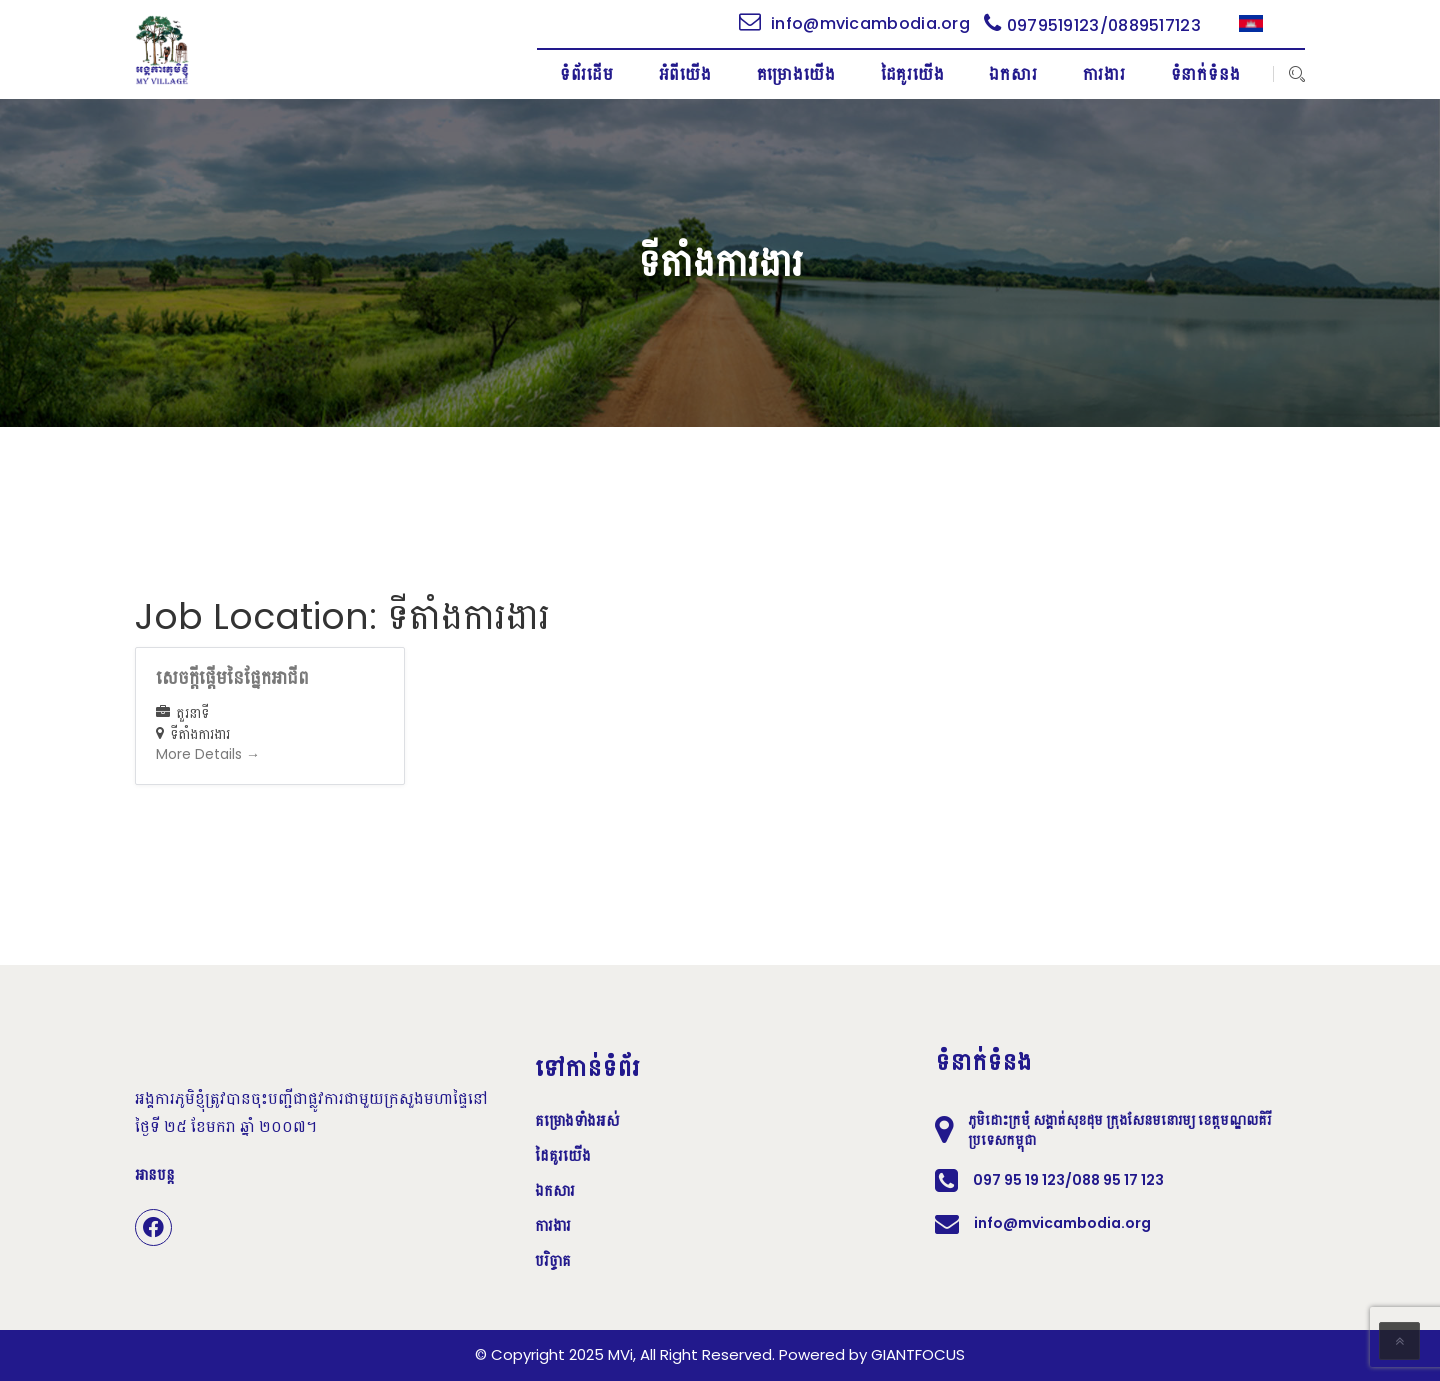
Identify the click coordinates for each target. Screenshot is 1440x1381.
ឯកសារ (555, 1191)
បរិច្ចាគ (553, 1261)
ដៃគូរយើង (563, 1156)
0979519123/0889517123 (1092, 25)
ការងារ (553, 1226)
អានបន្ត (155, 1174)
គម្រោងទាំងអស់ (577, 1121)
